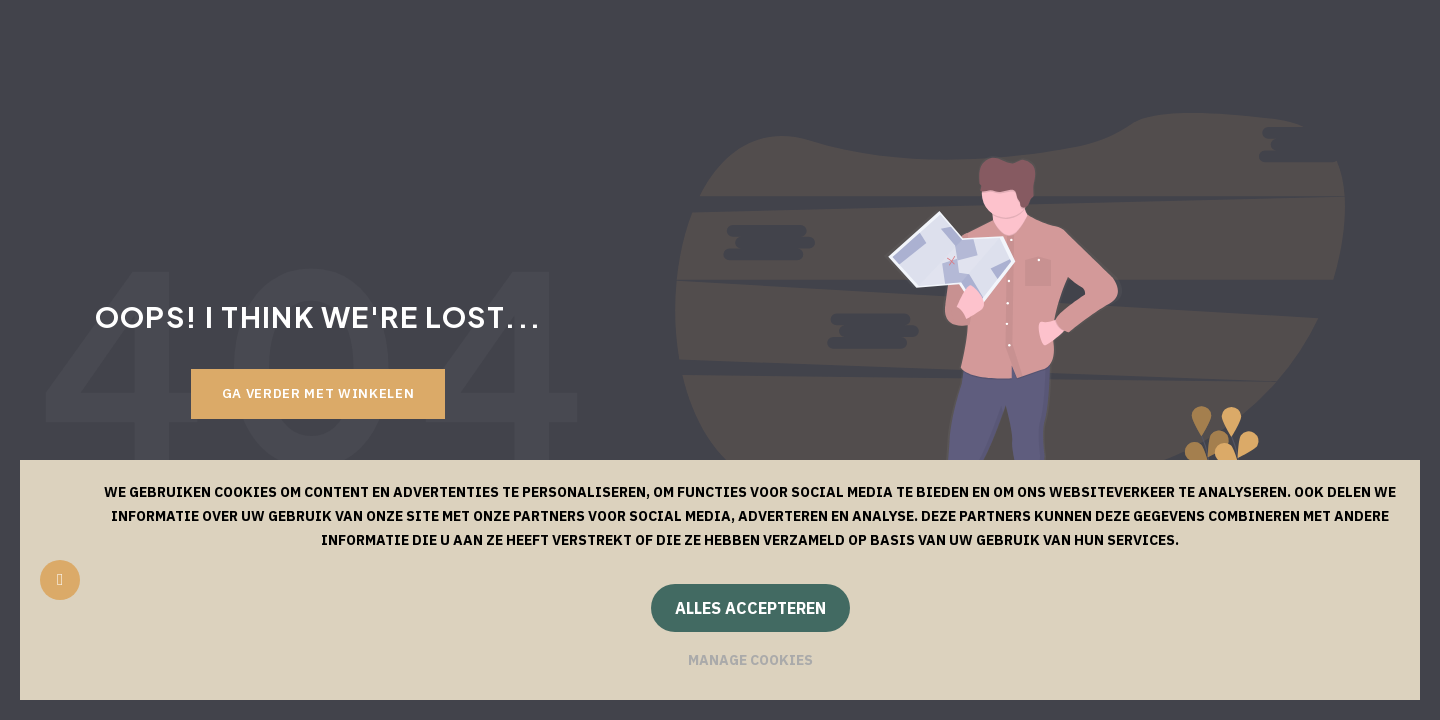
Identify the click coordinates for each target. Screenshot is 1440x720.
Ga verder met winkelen (318, 393)
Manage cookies (750, 660)
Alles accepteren (750, 608)
